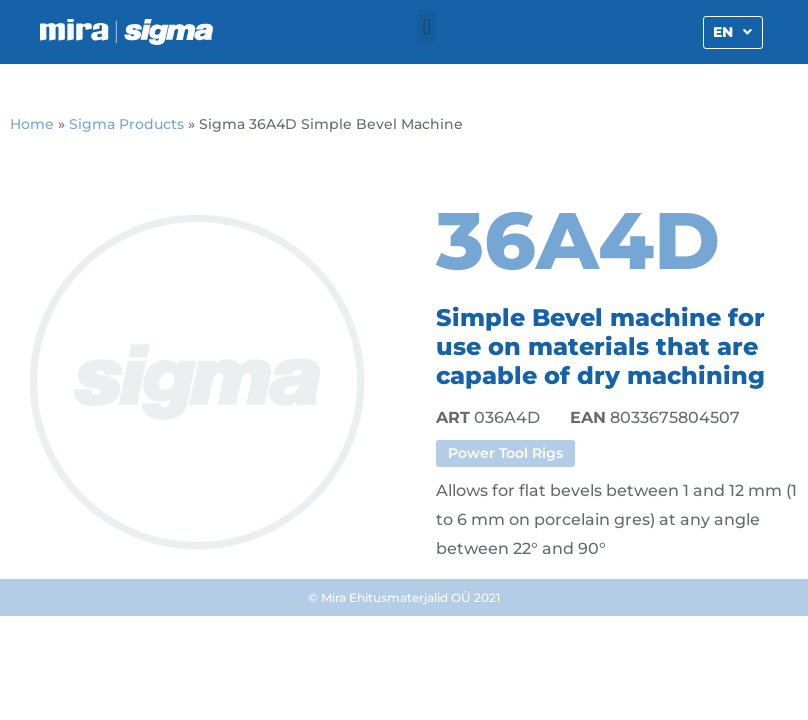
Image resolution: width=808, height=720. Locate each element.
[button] (426, 26)
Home (32, 124)
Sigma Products (126, 124)
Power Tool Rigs (505, 453)
